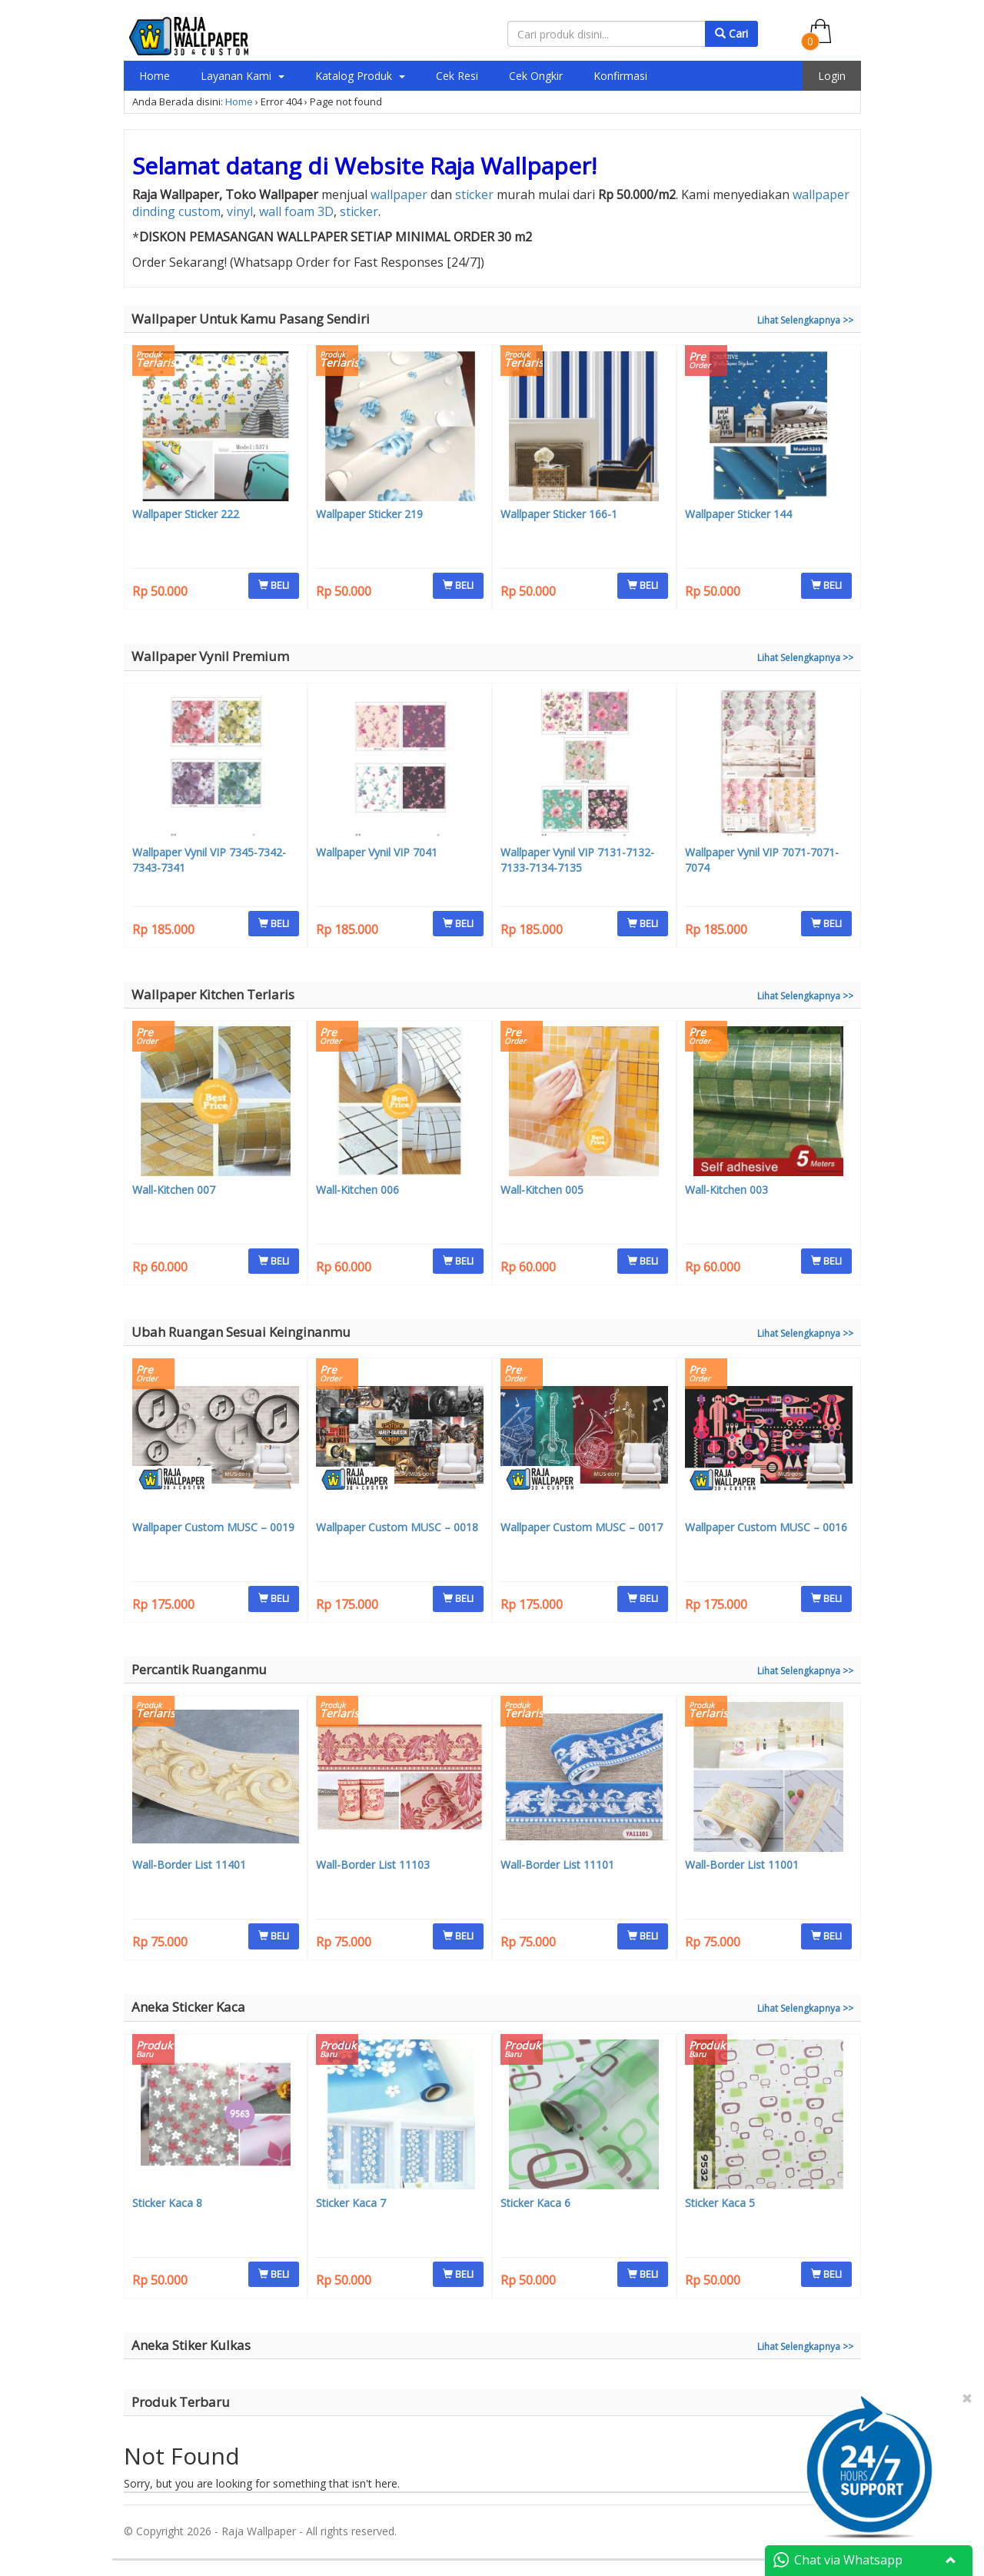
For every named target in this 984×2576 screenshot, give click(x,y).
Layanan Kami (242, 75)
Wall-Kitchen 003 (726, 1189)
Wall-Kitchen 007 (173, 1189)
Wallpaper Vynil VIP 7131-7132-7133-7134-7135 (577, 860)
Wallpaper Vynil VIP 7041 (376, 852)
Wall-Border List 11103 (373, 1864)
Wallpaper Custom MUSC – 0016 (766, 1527)
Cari (731, 33)
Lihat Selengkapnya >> (805, 320)
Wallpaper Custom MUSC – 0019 (213, 1527)
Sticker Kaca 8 (167, 2202)
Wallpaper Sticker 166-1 (558, 514)
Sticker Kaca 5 (720, 2202)
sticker (474, 194)
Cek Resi (457, 75)
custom (199, 211)
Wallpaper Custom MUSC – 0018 (397, 1527)
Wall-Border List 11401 (189, 1864)
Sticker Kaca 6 (535, 2202)
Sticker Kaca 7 (351, 2202)
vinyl (240, 211)
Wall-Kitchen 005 (541, 1189)
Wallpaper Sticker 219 (369, 514)
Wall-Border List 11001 (742, 1864)
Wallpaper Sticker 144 (738, 514)
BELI (273, 585)
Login (832, 75)
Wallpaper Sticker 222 (185, 514)
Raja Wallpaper (510, 165)
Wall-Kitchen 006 (357, 1189)
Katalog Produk (360, 75)
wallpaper (399, 194)
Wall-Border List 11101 (557, 1864)
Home (154, 75)
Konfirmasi (620, 75)
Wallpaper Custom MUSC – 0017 (581, 1527)
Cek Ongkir (536, 75)
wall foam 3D (296, 211)
